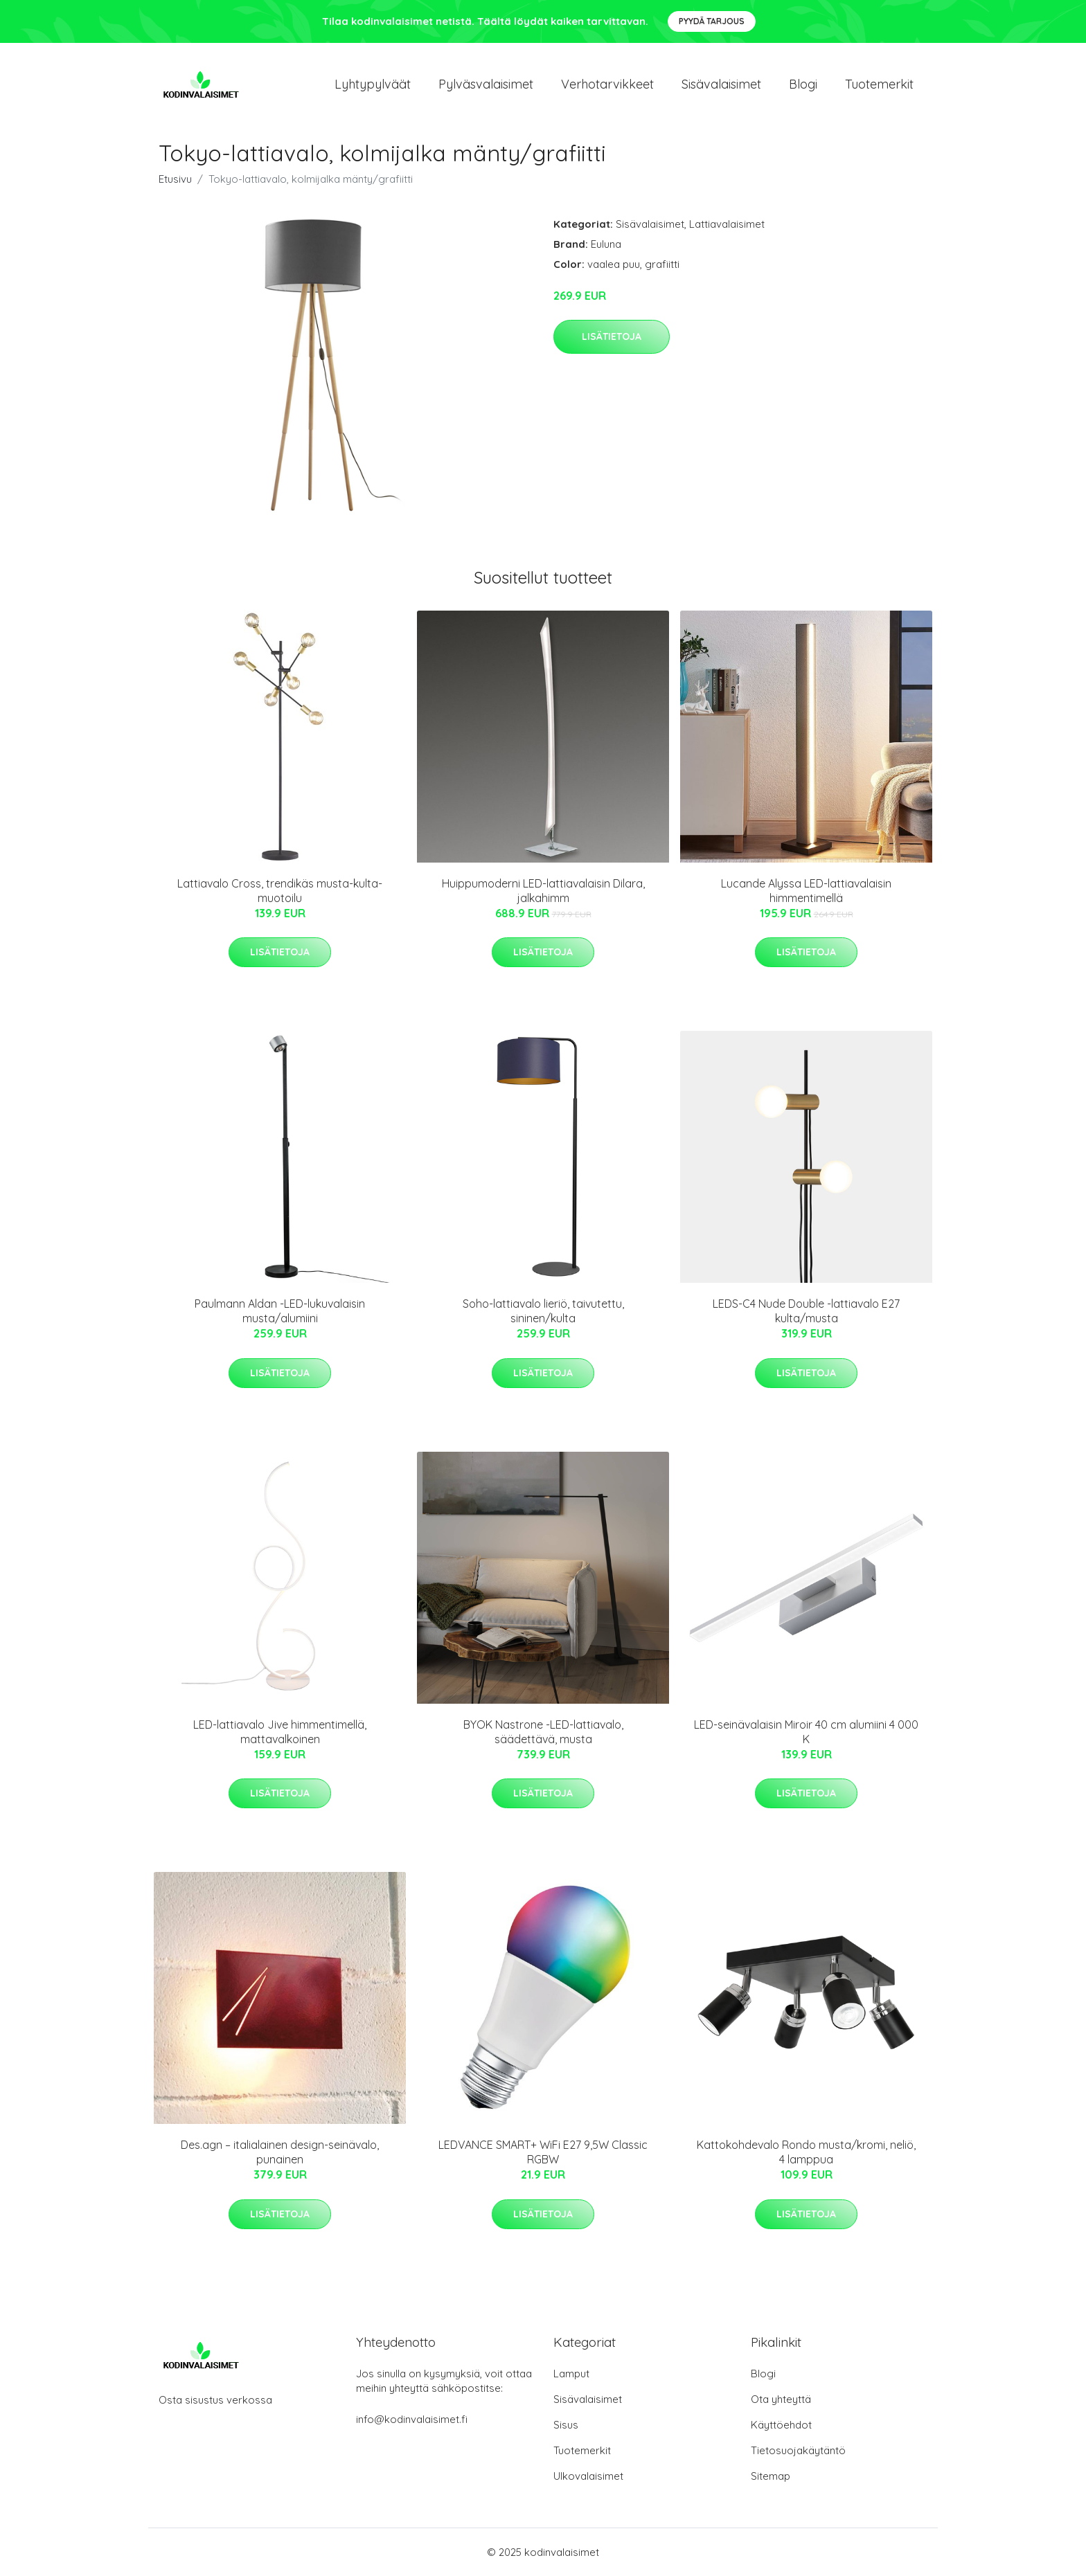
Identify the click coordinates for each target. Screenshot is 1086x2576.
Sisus (565, 2424)
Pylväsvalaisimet (485, 84)
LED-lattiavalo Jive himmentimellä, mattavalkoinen (279, 1732)
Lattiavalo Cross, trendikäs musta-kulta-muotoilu (279, 890)
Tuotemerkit (879, 84)
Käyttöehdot (781, 2424)
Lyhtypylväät (373, 84)
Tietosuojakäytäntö (798, 2450)
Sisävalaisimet (721, 84)
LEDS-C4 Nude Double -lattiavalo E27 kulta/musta (806, 1311)
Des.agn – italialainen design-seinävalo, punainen (280, 2152)
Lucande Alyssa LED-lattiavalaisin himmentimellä (806, 890)
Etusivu (175, 179)
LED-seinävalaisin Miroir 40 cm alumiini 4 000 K (806, 1732)
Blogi (803, 84)
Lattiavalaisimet (727, 224)
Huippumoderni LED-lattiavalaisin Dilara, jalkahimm (543, 890)
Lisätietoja (611, 336)
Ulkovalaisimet (588, 2476)
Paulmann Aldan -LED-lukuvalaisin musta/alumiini (280, 1311)
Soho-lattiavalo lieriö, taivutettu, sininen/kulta (543, 1311)
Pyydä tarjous (712, 21)
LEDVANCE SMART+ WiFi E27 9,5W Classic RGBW (543, 2152)
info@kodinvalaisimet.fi (412, 2419)
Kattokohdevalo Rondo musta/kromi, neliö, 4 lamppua (806, 2152)
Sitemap (770, 2476)
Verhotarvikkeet (607, 84)
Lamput (571, 2373)
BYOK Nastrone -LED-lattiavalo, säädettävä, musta (543, 1732)
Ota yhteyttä (781, 2399)
